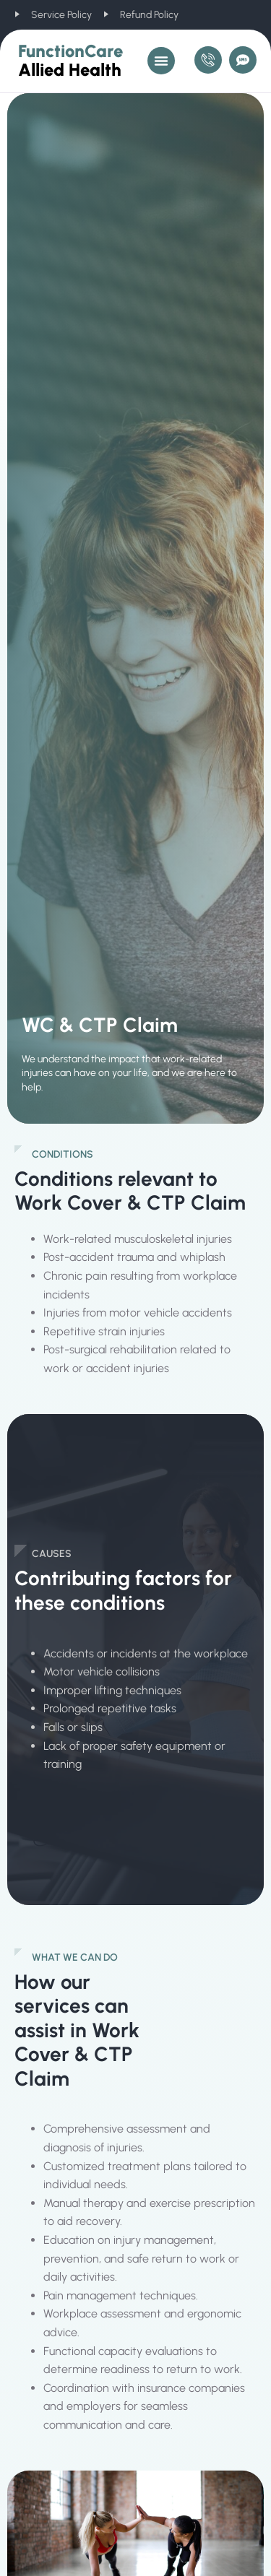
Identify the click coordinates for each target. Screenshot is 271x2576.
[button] (161, 60)
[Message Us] (243, 60)
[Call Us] (208, 60)
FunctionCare (70, 60)
